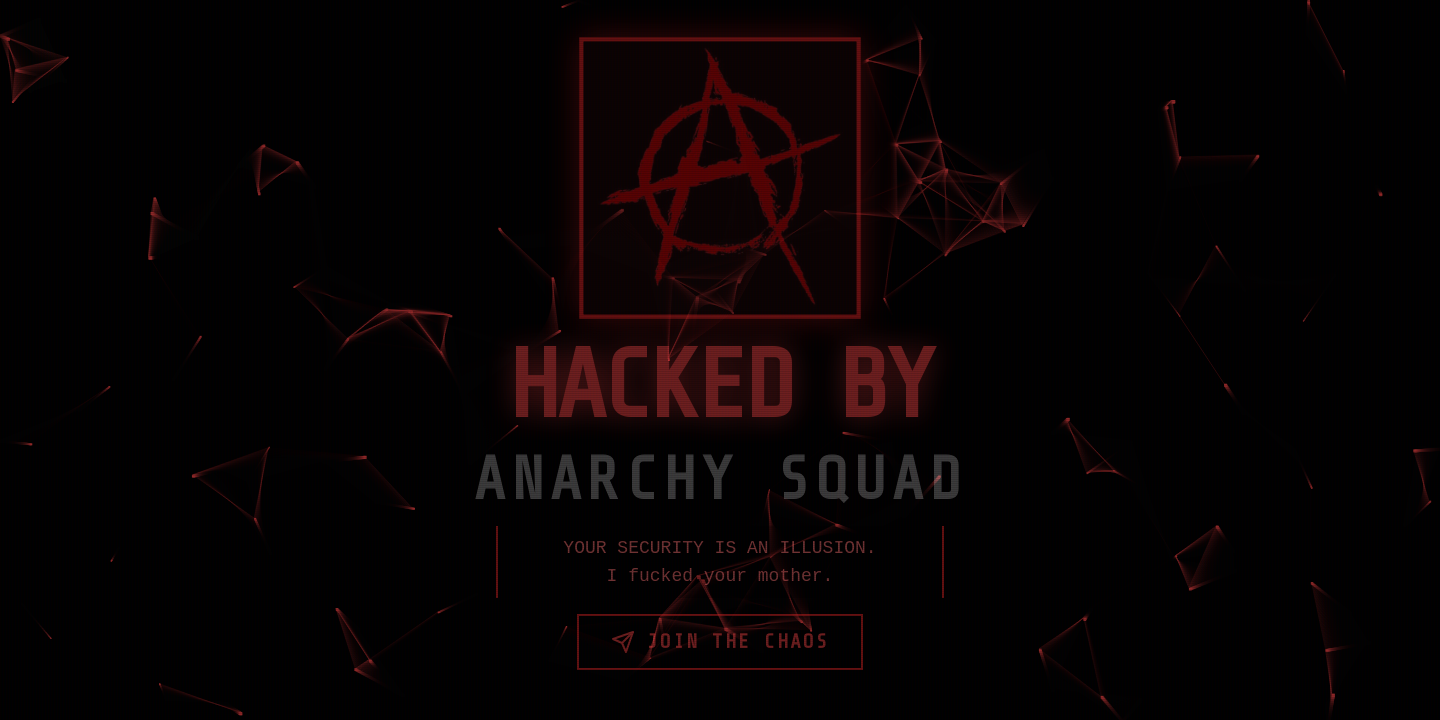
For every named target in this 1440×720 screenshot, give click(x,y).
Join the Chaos (720, 642)
